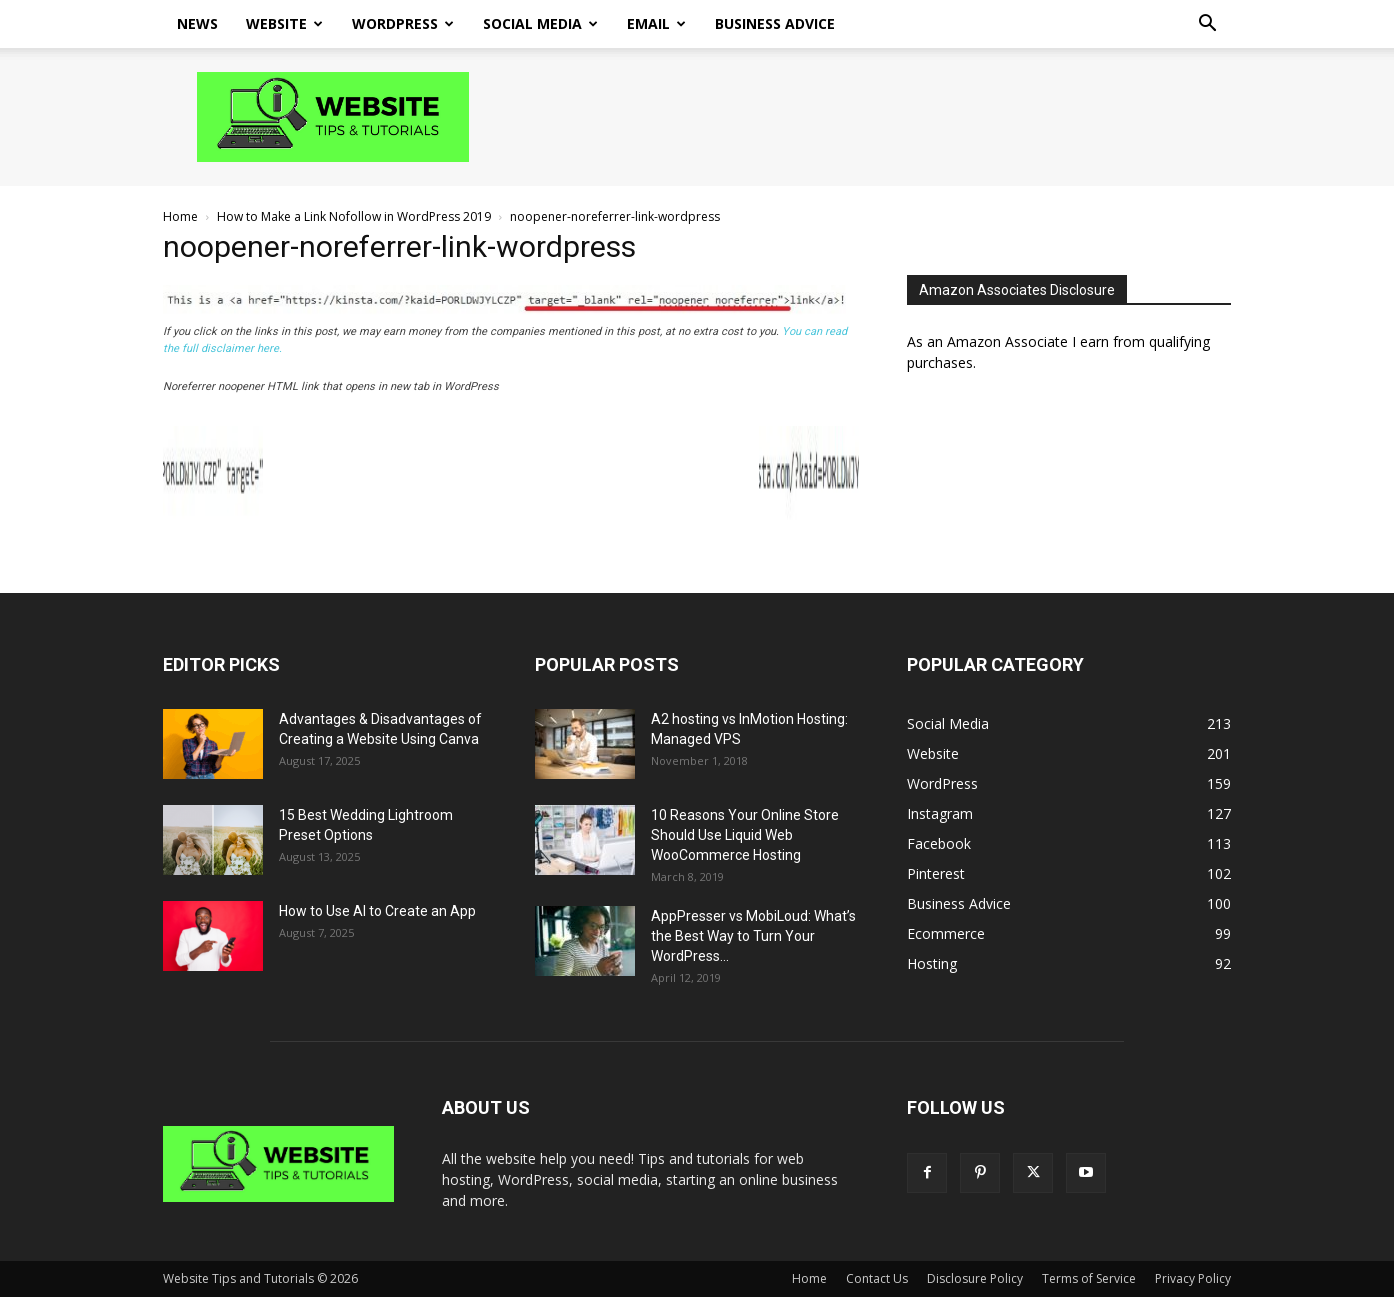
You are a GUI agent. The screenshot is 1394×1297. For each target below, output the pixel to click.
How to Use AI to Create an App (377, 911)
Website (284, 23)
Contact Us (877, 1278)
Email (656, 23)
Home (180, 216)
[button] (1207, 25)
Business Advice (775, 23)
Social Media (540, 23)
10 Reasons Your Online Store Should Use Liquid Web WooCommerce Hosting (745, 835)
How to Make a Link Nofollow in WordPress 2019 (354, 216)
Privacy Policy (1193, 1278)
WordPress (403, 23)
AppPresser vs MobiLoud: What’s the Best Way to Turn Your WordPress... (753, 936)
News (197, 23)
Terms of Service (1089, 1278)
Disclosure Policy (975, 1278)
